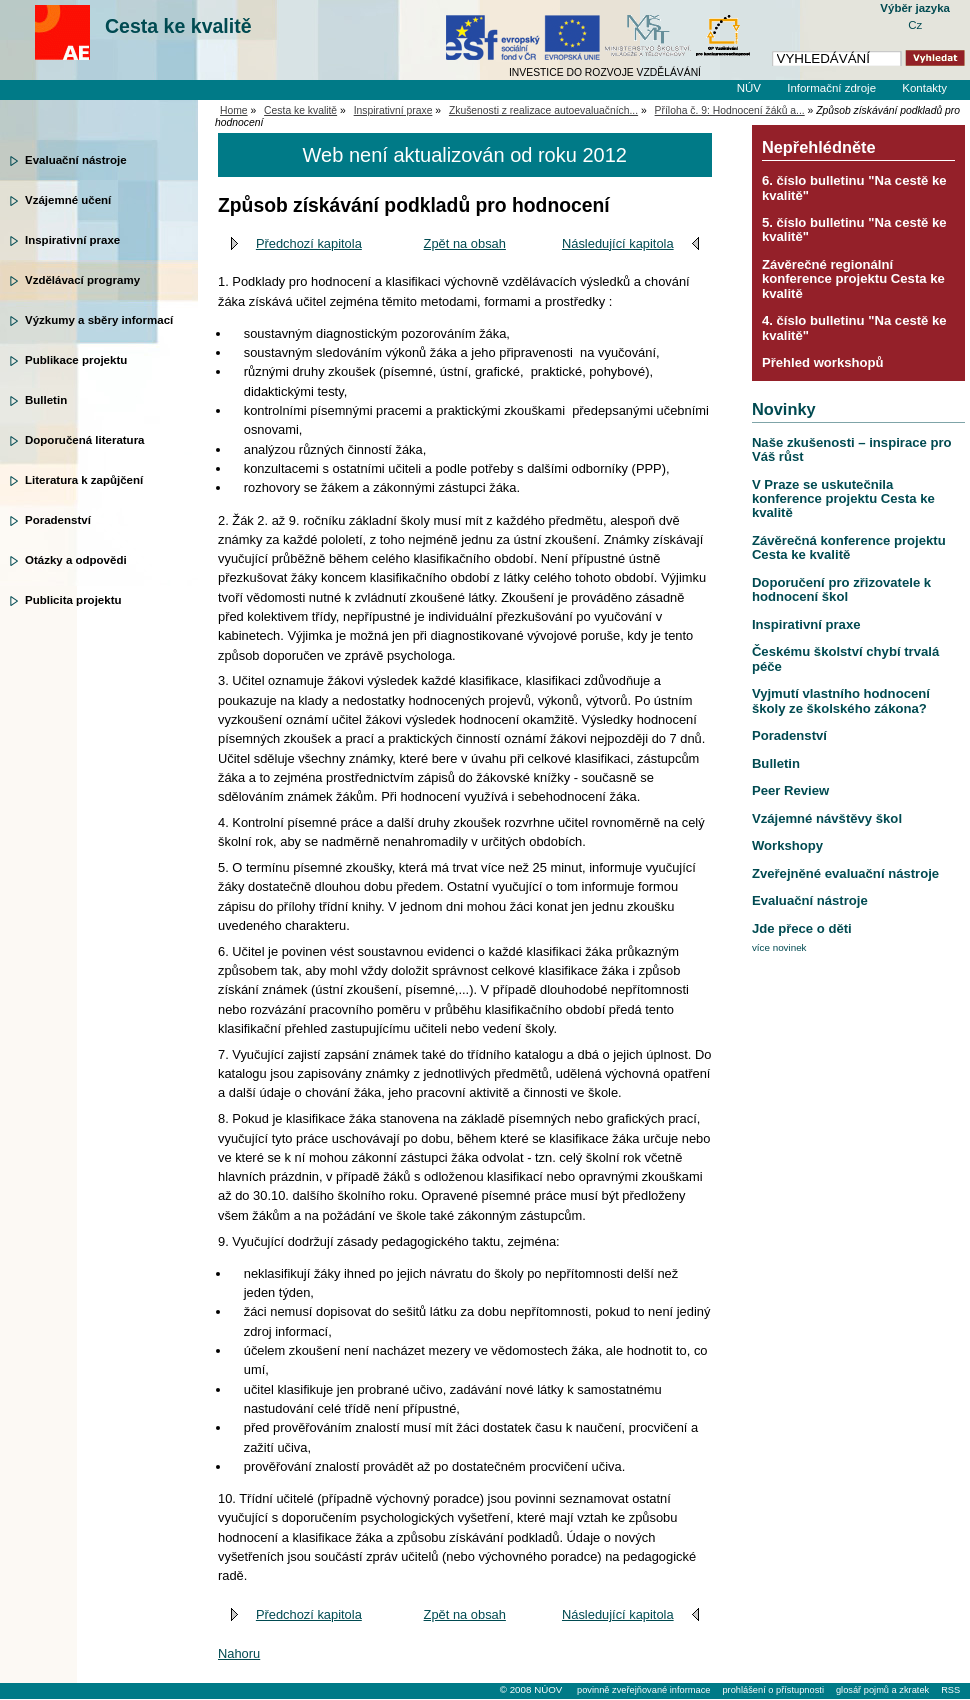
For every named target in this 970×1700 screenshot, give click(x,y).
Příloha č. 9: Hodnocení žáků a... (730, 110)
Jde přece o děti (802, 928)
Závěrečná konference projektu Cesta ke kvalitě (849, 547)
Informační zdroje (831, 88)
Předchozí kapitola (309, 243)
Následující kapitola (618, 243)
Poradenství (58, 520)
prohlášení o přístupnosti (772, 1690)
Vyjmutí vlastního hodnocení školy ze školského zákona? (841, 700)
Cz (915, 25)
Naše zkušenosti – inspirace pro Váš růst (852, 449)
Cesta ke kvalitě (178, 26)
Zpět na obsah (465, 243)
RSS (950, 1690)
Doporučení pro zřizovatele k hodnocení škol (841, 589)
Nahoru (239, 1653)
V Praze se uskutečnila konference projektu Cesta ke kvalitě (843, 499)
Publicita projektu (73, 600)
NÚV (749, 88)
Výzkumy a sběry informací (99, 320)
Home (234, 110)
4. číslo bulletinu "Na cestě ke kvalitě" (854, 327)
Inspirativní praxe (72, 240)
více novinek (779, 947)
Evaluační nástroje (76, 160)
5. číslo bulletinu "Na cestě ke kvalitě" (854, 229)
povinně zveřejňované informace (643, 1690)
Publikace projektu (76, 360)
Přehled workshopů (823, 362)
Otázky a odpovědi (76, 560)
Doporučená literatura (85, 440)
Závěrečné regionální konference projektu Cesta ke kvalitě (853, 279)
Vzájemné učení (68, 200)
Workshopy (787, 845)
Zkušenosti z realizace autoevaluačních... (543, 110)
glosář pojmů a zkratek (882, 1690)
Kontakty (924, 88)
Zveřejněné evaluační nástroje (845, 873)
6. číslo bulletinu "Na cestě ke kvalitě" (854, 187)
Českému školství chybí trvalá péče (845, 658)
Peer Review (790, 790)
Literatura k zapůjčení (84, 480)
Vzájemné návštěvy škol (827, 818)
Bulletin (46, 400)
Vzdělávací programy (82, 280)
